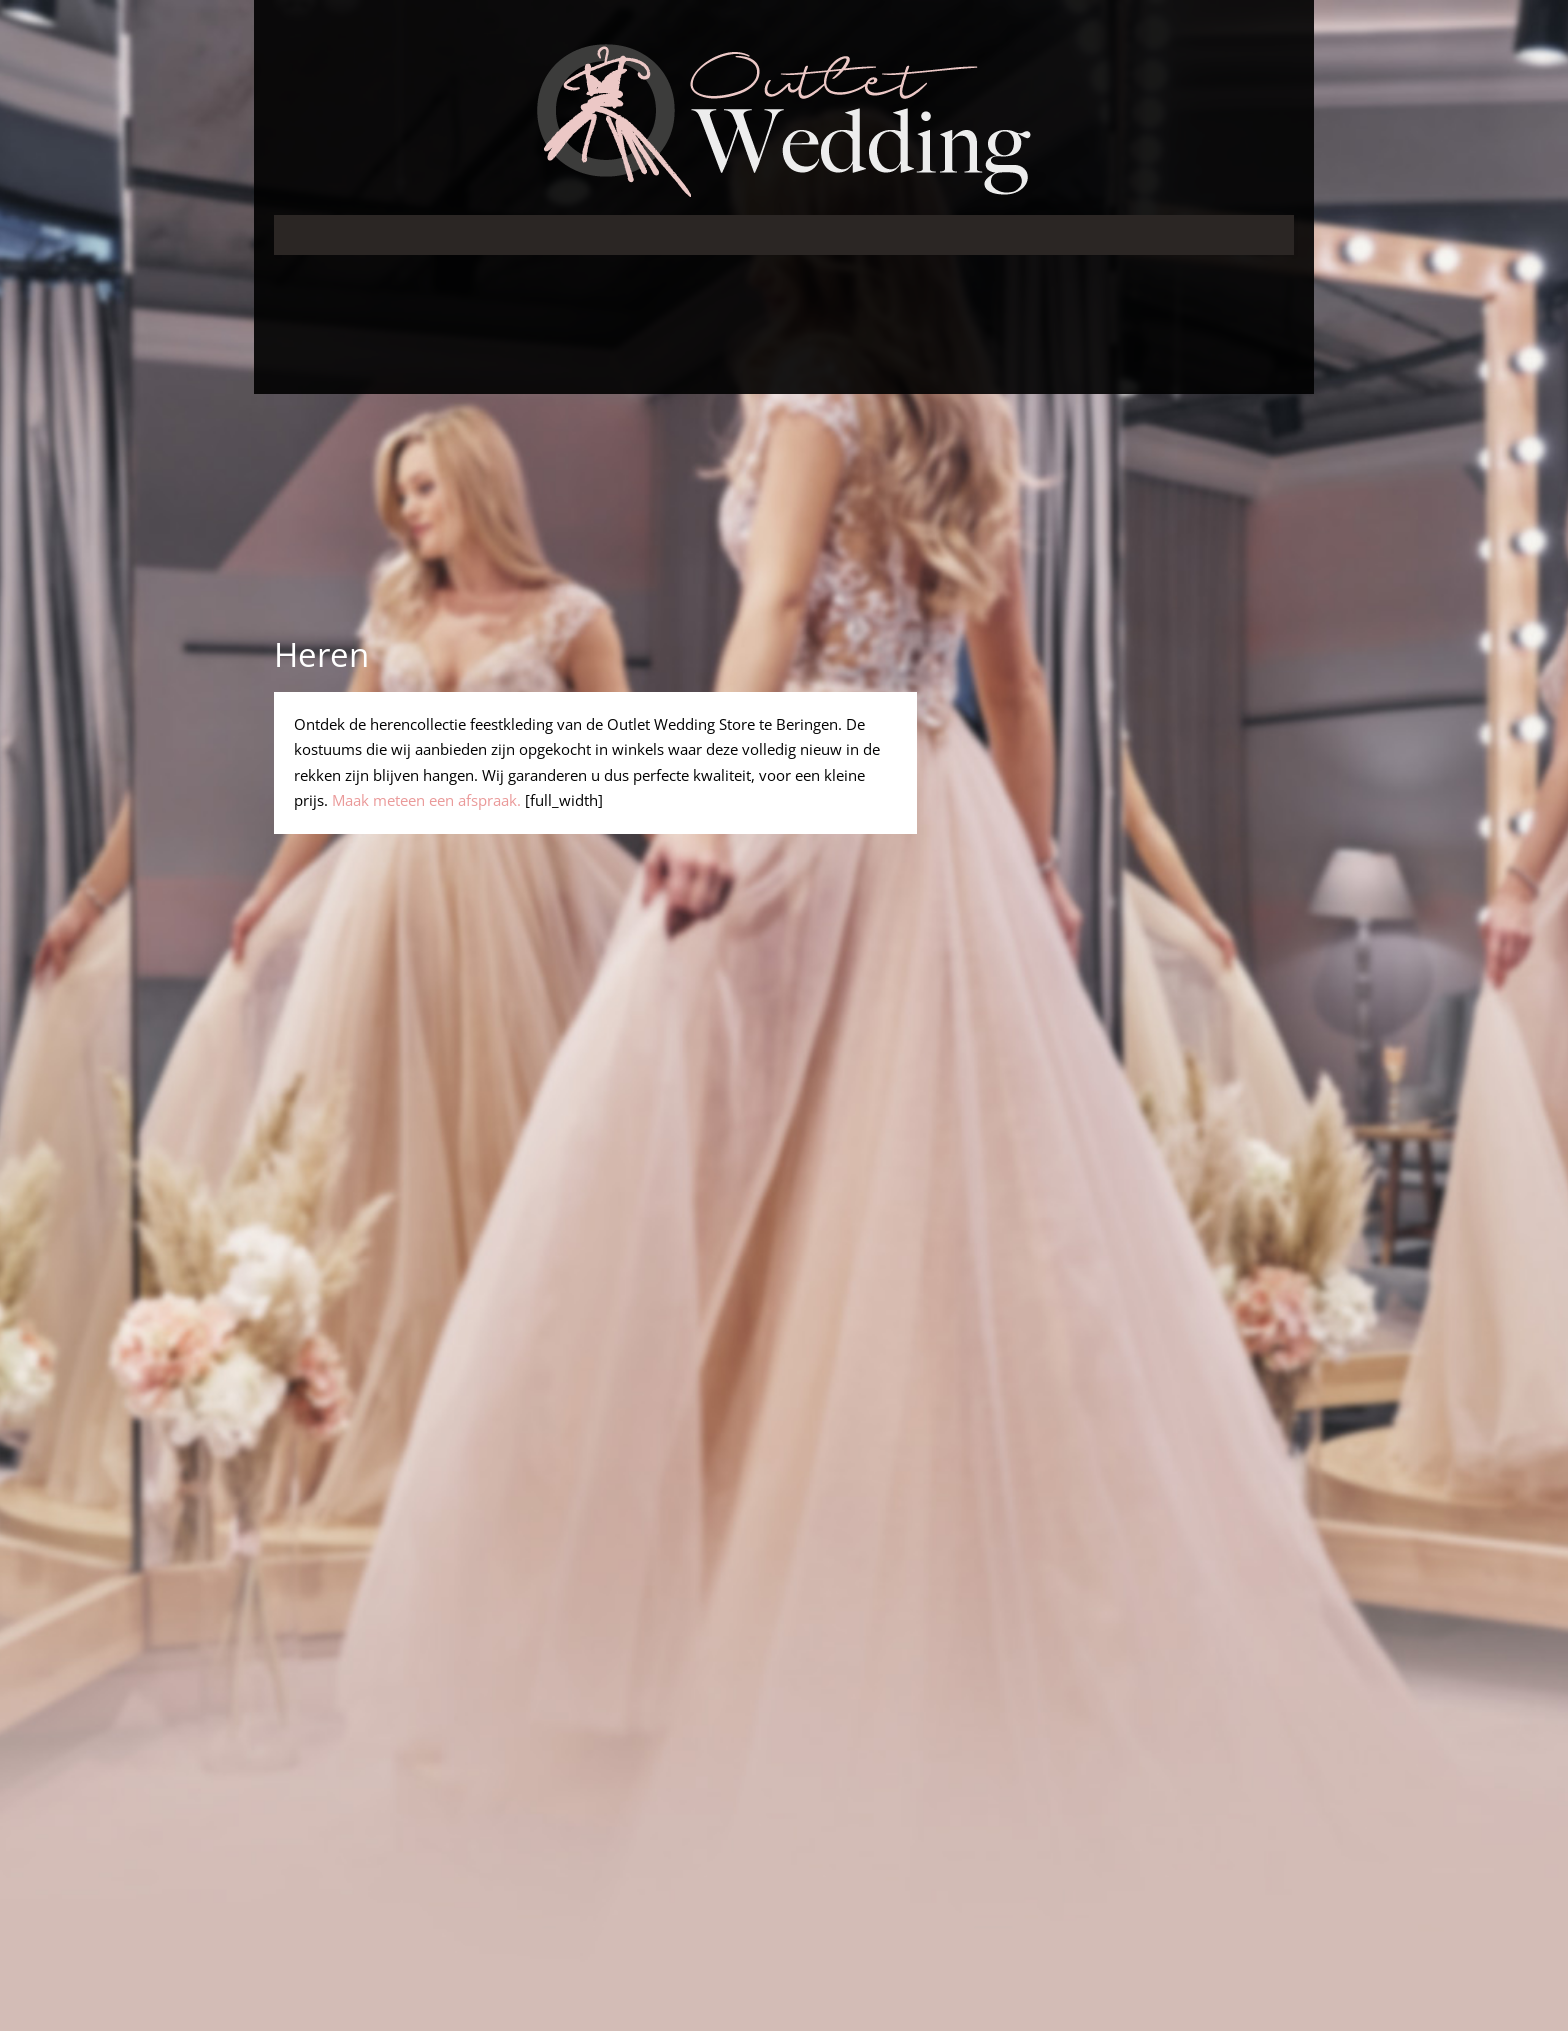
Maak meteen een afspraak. (426, 800)
